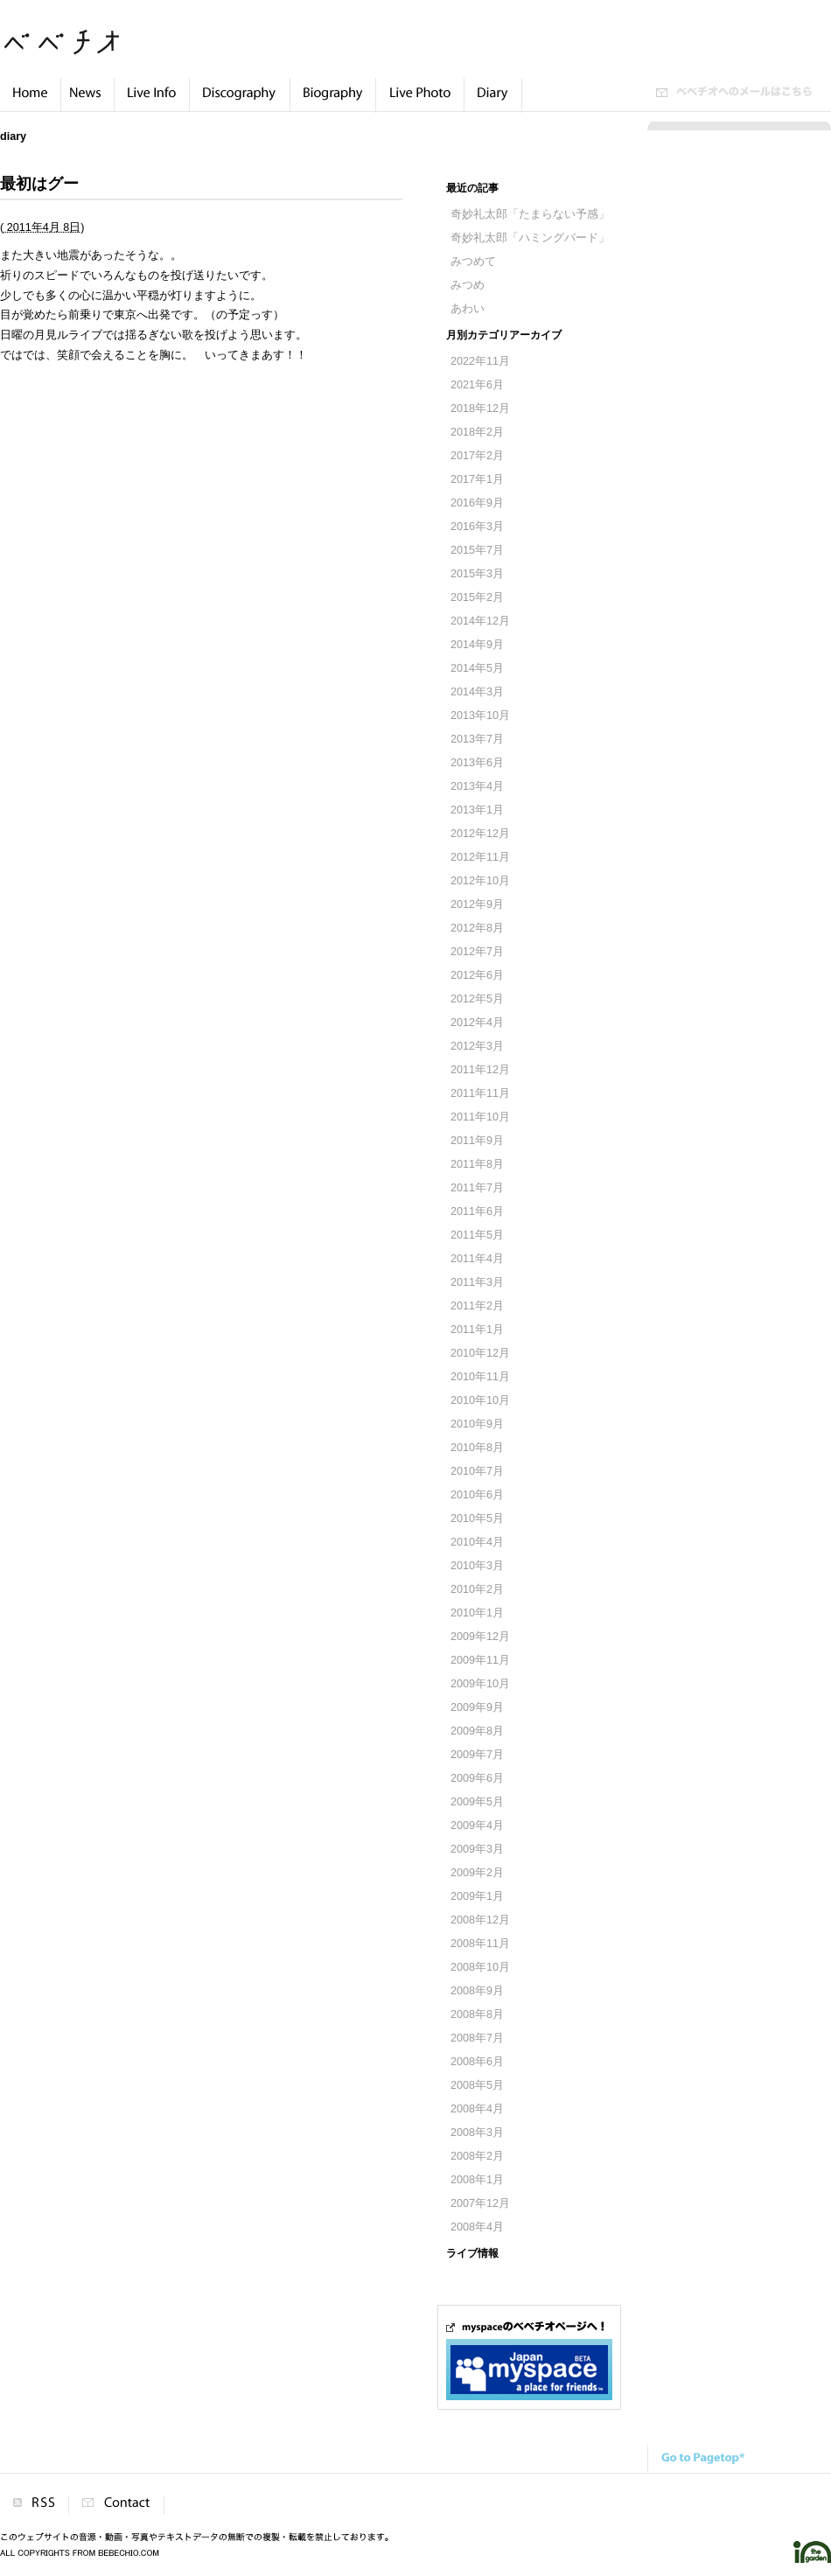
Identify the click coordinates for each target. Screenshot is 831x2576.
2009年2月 (477, 1873)
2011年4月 (477, 1259)
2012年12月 (480, 833)
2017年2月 (477, 456)
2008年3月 (477, 2132)
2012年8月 (477, 928)
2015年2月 (477, 597)
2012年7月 (477, 952)
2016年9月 (477, 503)
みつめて (473, 261)
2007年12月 (480, 2203)
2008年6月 (477, 2062)
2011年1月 (477, 1329)
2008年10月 (480, 1967)
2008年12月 (480, 1920)
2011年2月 (477, 1306)
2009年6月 (477, 1778)
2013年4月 (477, 786)
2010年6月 (477, 1495)
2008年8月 (477, 2014)
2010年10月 (480, 1400)
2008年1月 (477, 2180)
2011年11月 (480, 1093)
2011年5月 (477, 1235)
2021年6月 (477, 385)
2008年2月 (477, 2156)
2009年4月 (477, 1825)
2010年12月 (480, 1353)
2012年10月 (480, 881)
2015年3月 (477, 574)
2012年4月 (477, 1022)
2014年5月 (477, 668)
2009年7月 (477, 1755)
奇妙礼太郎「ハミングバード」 (530, 238)
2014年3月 (477, 692)
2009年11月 (480, 1660)
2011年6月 (477, 1211)
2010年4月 (477, 1542)
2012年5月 (477, 999)
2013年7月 (477, 739)
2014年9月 (477, 645)
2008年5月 (477, 2085)
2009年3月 (477, 1849)
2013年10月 (480, 715)
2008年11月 (480, 1943)
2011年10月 (480, 1117)
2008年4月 (477, 2109)
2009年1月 (477, 1896)
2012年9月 (477, 904)
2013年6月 (477, 763)
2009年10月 (480, 1684)
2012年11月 (480, 857)
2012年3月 (477, 1046)
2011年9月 (477, 1140)
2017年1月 (477, 479)
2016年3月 (477, 526)
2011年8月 (477, 1164)
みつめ (467, 285)
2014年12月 (480, 621)
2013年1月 (477, 810)
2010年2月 (477, 1589)
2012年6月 (477, 975)
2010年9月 (477, 1424)
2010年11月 (480, 1377)
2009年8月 (477, 1731)
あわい (467, 309)
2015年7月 (477, 550)
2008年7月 (477, 2038)
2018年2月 (477, 432)
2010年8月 (477, 1448)
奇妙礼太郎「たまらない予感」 (530, 214)
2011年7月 (477, 1188)
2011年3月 (477, 1282)
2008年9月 (477, 1991)
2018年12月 (480, 408)
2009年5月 (477, 1802)
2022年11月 (480, 361)
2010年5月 (477, 1518)
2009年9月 (477, 1707)
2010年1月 (477, 1613)
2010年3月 (477, 1566)
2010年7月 (477, 1471)
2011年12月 (480, 1070)
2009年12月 (480, 1636)
